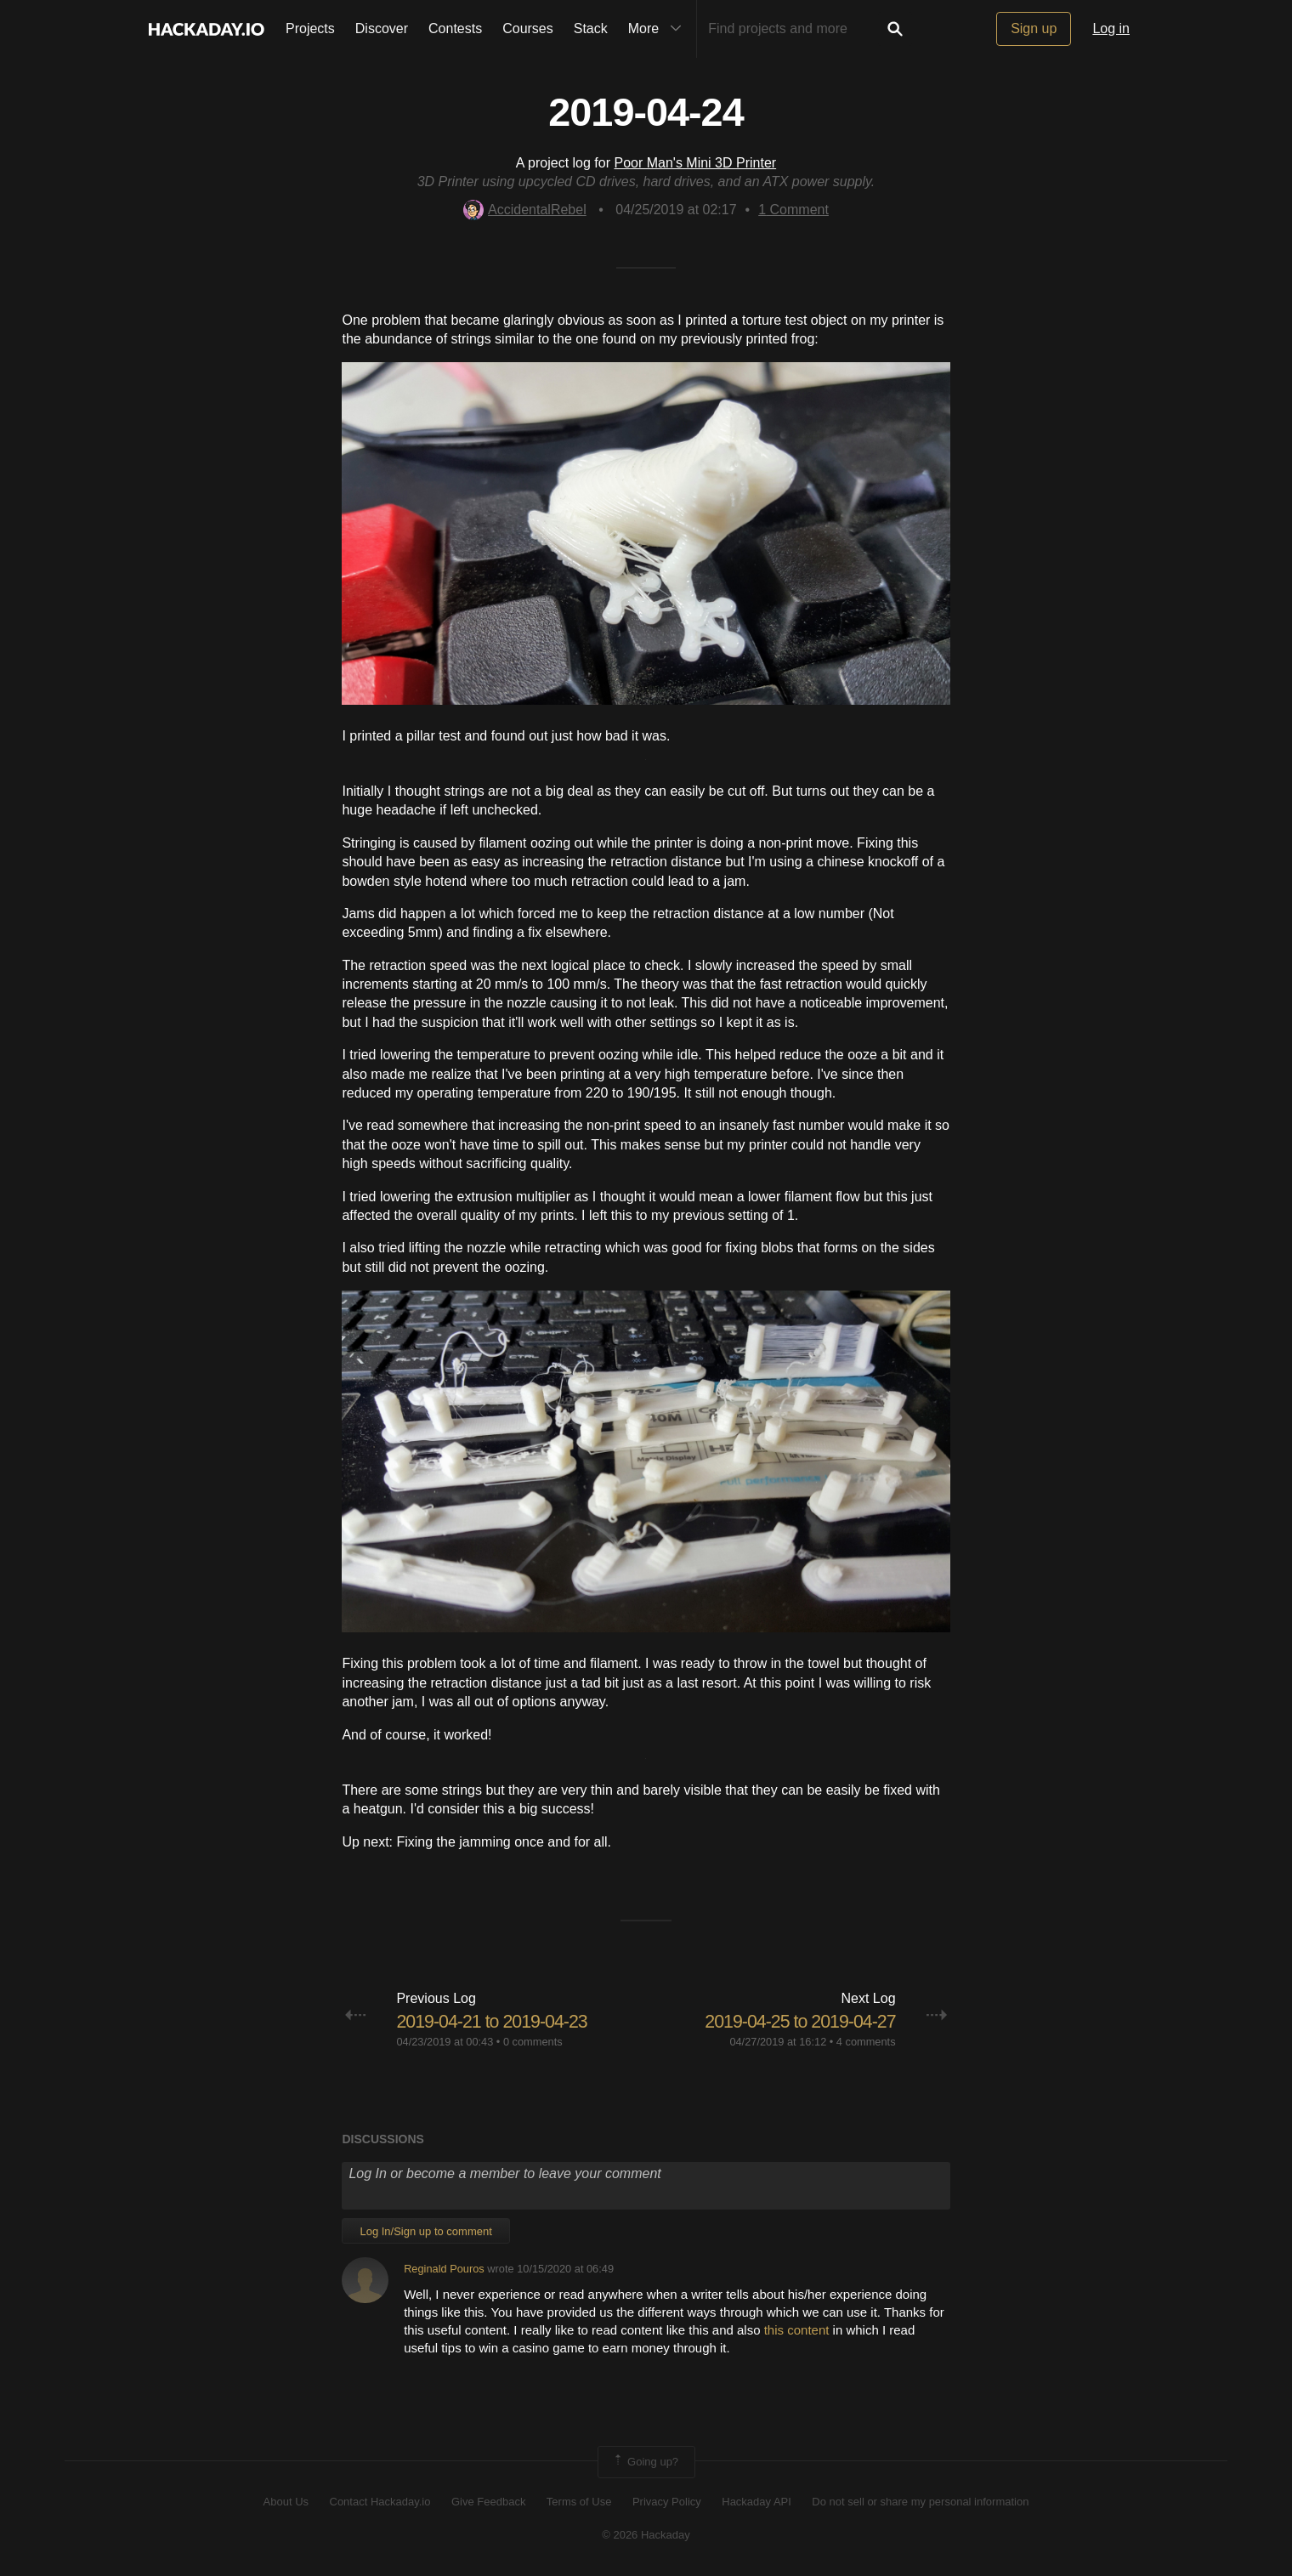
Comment (793, 209)
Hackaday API (756, 2501)
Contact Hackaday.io (380, 2501)
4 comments (866, 2041)
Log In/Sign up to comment (425, 2230)
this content (797, 2330)
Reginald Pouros (444, 2268)
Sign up (1034, 28)
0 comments (533, 2041)
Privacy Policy (666, 2501)
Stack (591, 28)
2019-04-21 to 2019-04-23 (494, 2021)
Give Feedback (488, 2501)
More (658, 29)
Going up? (645, 2462)
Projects (310, 28)
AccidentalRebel (524, 209)
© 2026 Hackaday (646, 2534)
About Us (286, 2501)
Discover (381, 28)
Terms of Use (579, 2501)
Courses (527, 28)
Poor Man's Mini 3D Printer (695, 163)
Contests (455, 28)
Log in (1111, 28)
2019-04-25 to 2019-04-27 (797, 2021)
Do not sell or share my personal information (920, 2501)
